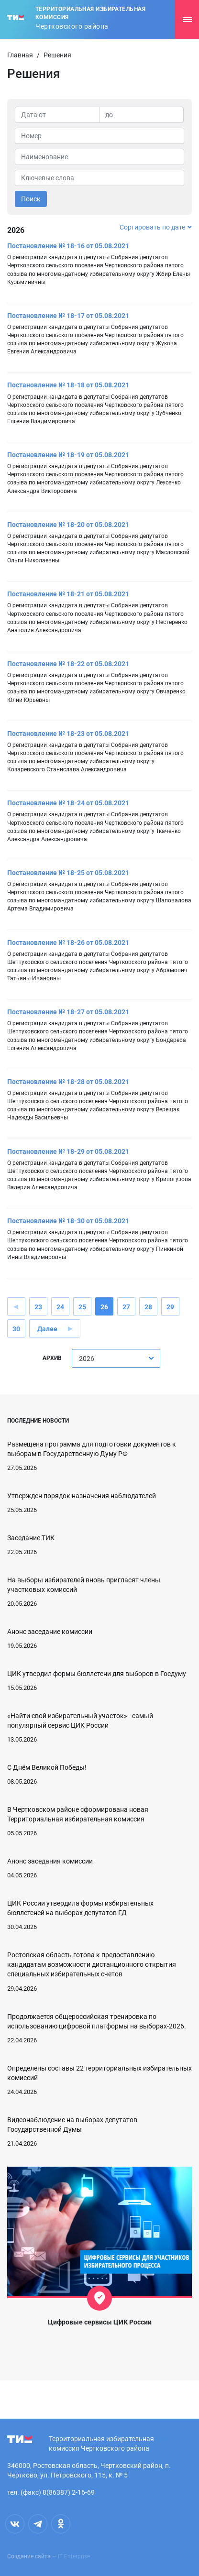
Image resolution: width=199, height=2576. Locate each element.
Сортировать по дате (156, 227)
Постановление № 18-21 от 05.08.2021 (68, 594)
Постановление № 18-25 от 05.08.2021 (68, 873)
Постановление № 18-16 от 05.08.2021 (68, 246)
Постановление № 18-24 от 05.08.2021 (68, 803)
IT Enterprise (74, 2556)
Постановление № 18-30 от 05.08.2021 (68, 1221)
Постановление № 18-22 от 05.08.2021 (68, 664)
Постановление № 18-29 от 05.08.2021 (68, 1151)
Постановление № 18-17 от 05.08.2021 (68, 315)
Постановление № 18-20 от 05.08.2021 (68, 524)
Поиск (31, 199)
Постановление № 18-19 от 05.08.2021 (68, 455)
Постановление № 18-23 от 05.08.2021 (68, 733)
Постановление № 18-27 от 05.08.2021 (68, 1012)
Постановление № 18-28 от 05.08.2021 (68, 1081)
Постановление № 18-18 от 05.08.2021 (68, 385)
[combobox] (116, 1358)
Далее (47, 1329)
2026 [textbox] (86, 1358)
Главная (20, 55)
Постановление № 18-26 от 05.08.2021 (68, 942)
